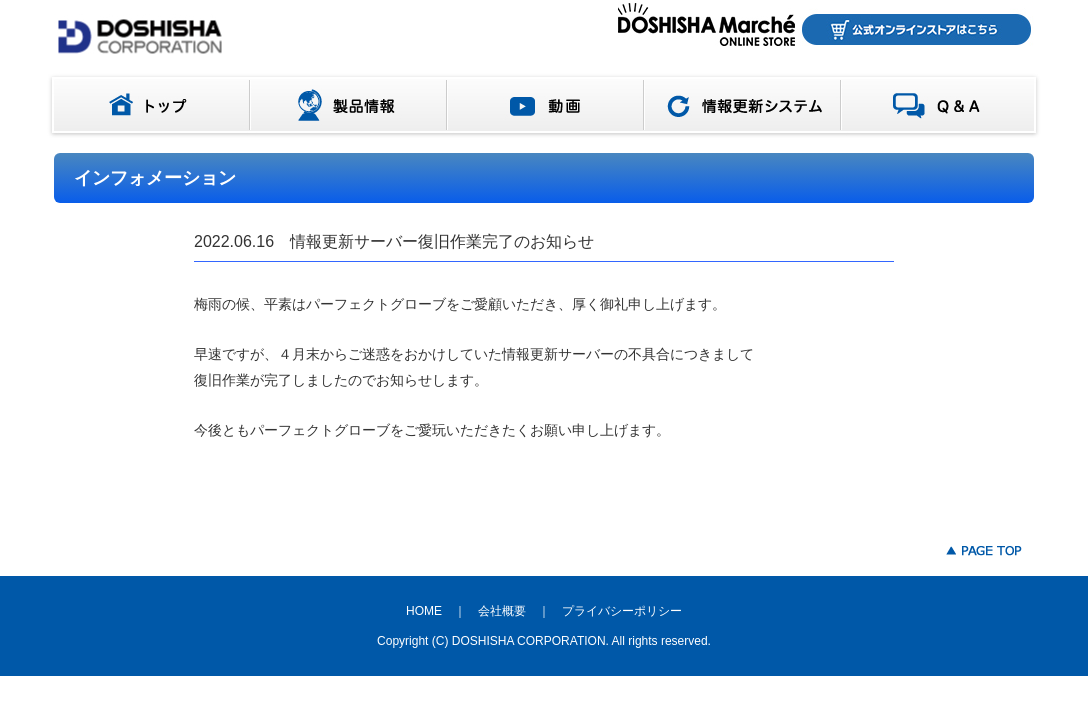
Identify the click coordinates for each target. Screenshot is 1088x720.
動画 (545, 105)
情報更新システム (742, 105)
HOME (424, 611)
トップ (147, 105)
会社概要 (502, 611)
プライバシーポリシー (622, 611)
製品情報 (348, 105)
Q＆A (942, 105)
